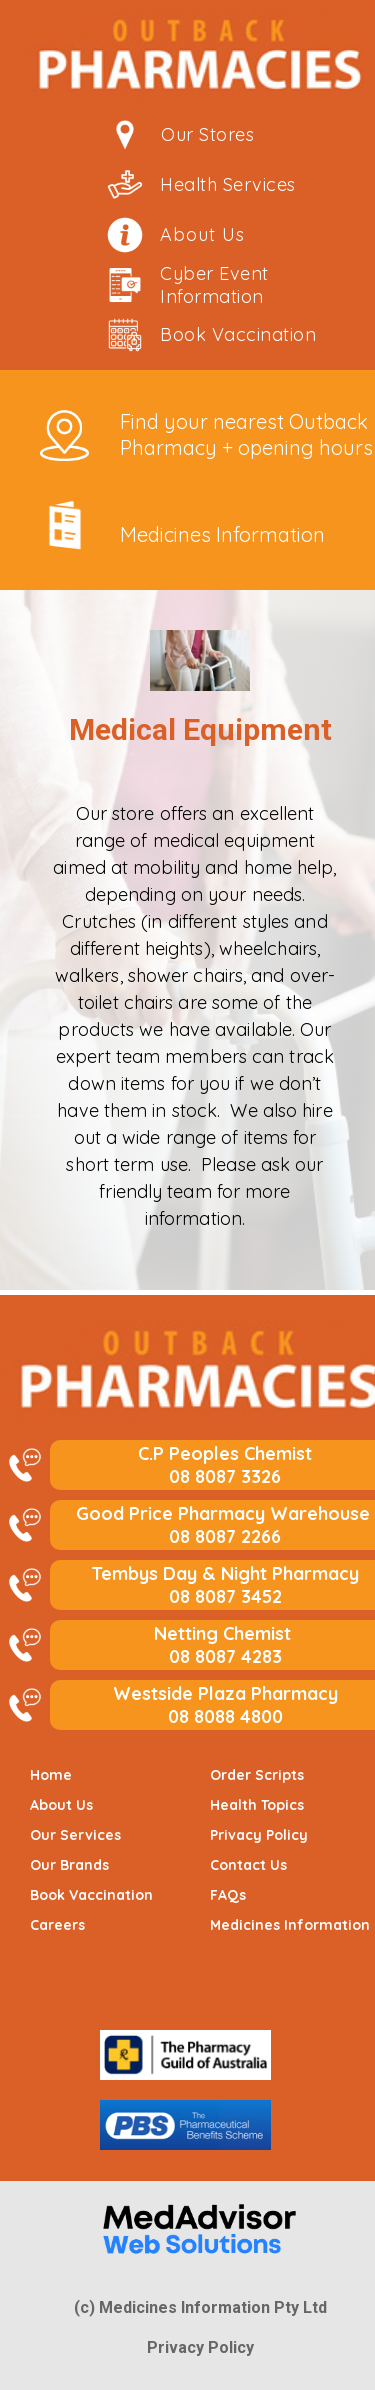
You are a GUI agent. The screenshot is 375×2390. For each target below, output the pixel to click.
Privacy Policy (200, 2347)
